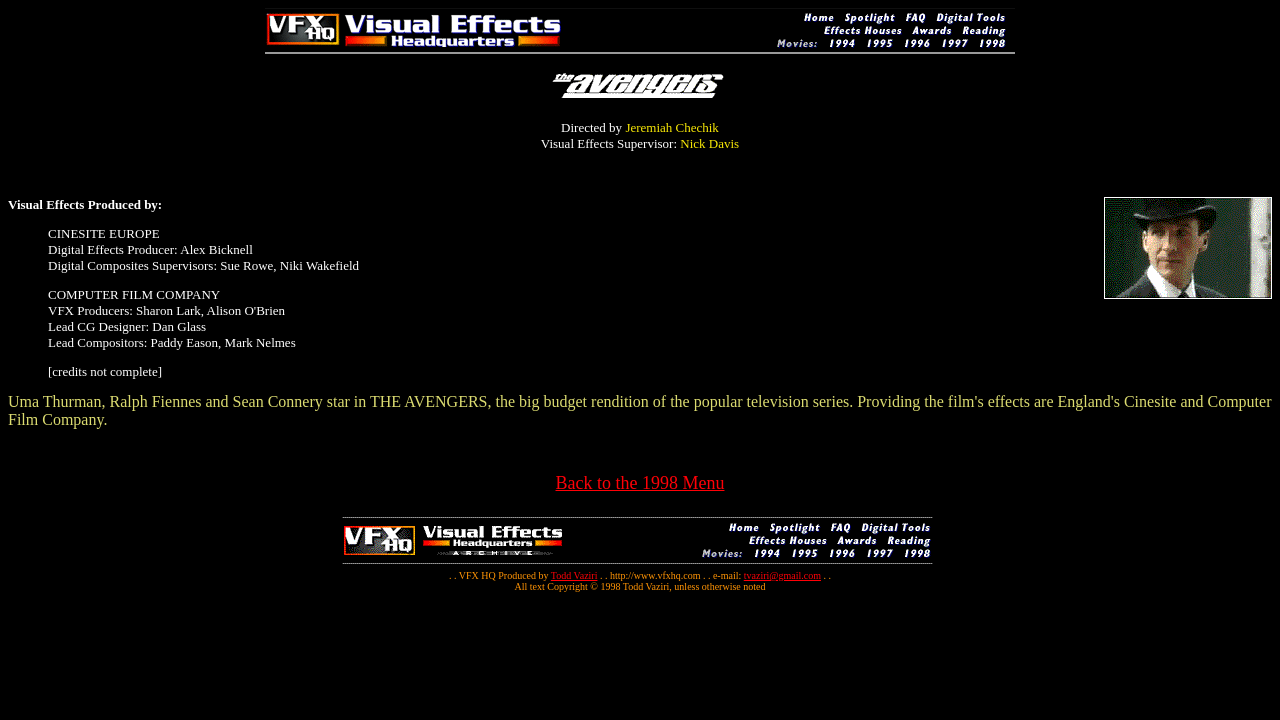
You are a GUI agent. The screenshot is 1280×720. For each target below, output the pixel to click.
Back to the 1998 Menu (640, 483)
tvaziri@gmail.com (782, 575)
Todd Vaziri (574, 575)
